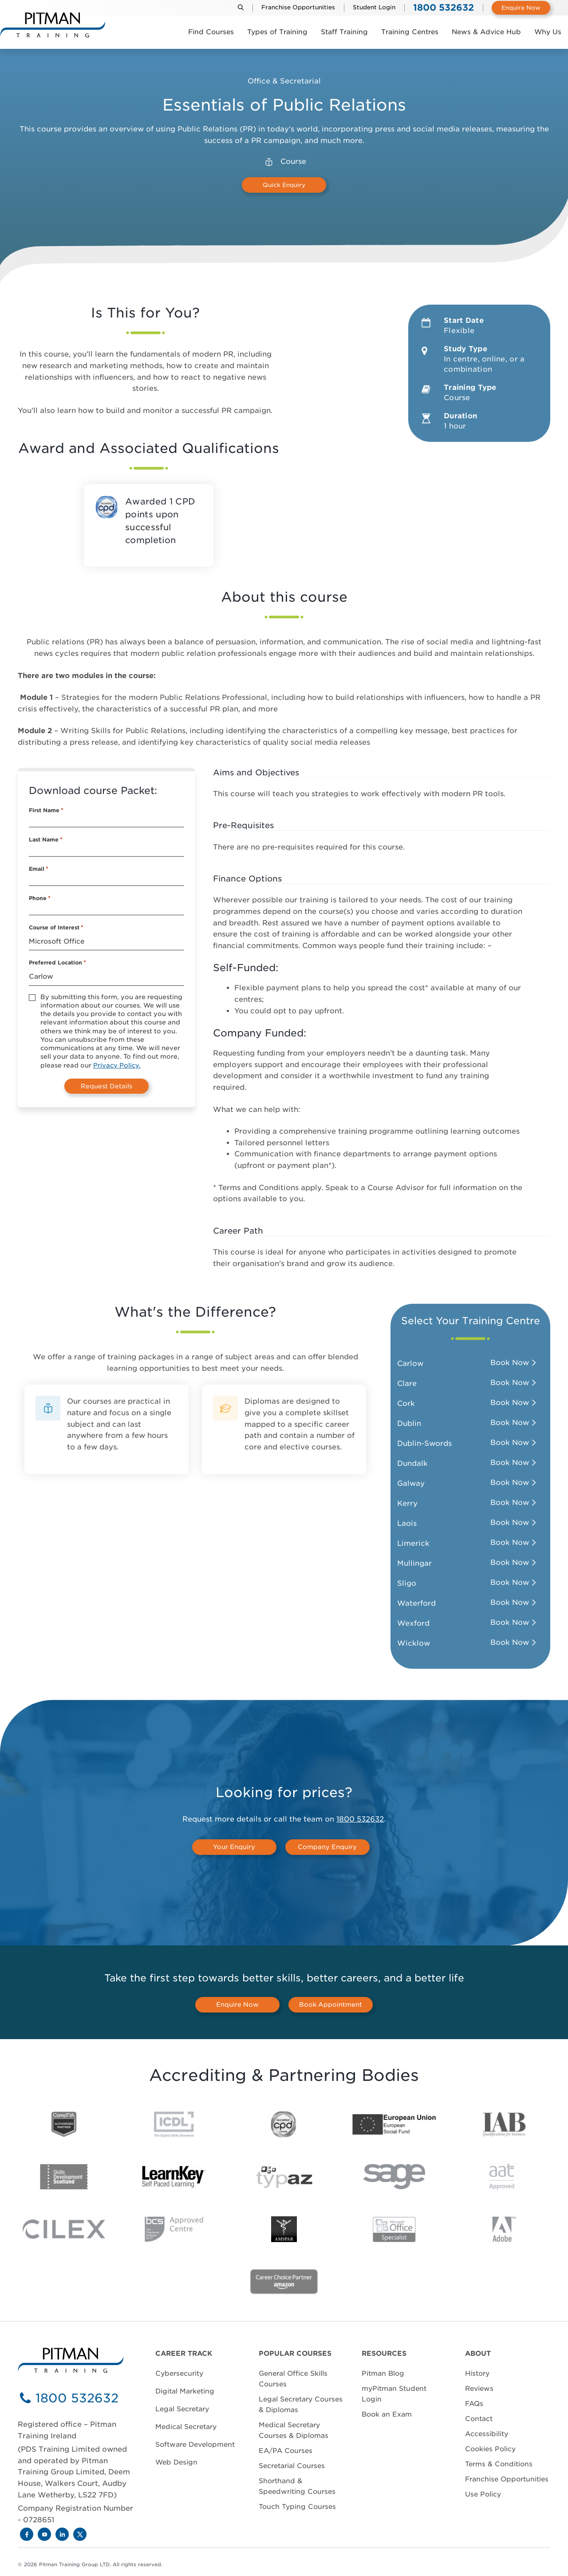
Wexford (413, 1623)
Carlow (410, 1363)
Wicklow (413, 1643)
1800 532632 (360, 1819)
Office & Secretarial (284, 81)
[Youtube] (44, 2534)
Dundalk (412, 1463)
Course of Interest (56, 927)
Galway (411, 1483)
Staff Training (344, 32)
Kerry (407, 1503)
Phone (40, 898)
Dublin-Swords (424, 1443)
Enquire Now (520, 7)
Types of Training (277, 32)
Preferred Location (57, 962)
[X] (80, 2534)
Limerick (413, 1543)
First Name (46, 810)
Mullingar (414, 1563)
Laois (407, 1523)
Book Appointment (330, 2004)
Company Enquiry (327, 1846)
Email (38, 869)
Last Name (46, 839)
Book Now (509, 1362)
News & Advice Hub (486, 32)
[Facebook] (26, 2534)
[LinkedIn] (62, 2534)
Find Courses (211, 32)
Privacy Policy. (117, 1065)
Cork (406, 1403)
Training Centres (409, 32)
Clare (407, 1383)
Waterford (416, 1603)
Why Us (547, 32)
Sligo (406, 1583)
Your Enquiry (234, 1846)
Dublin (409, 1423)
